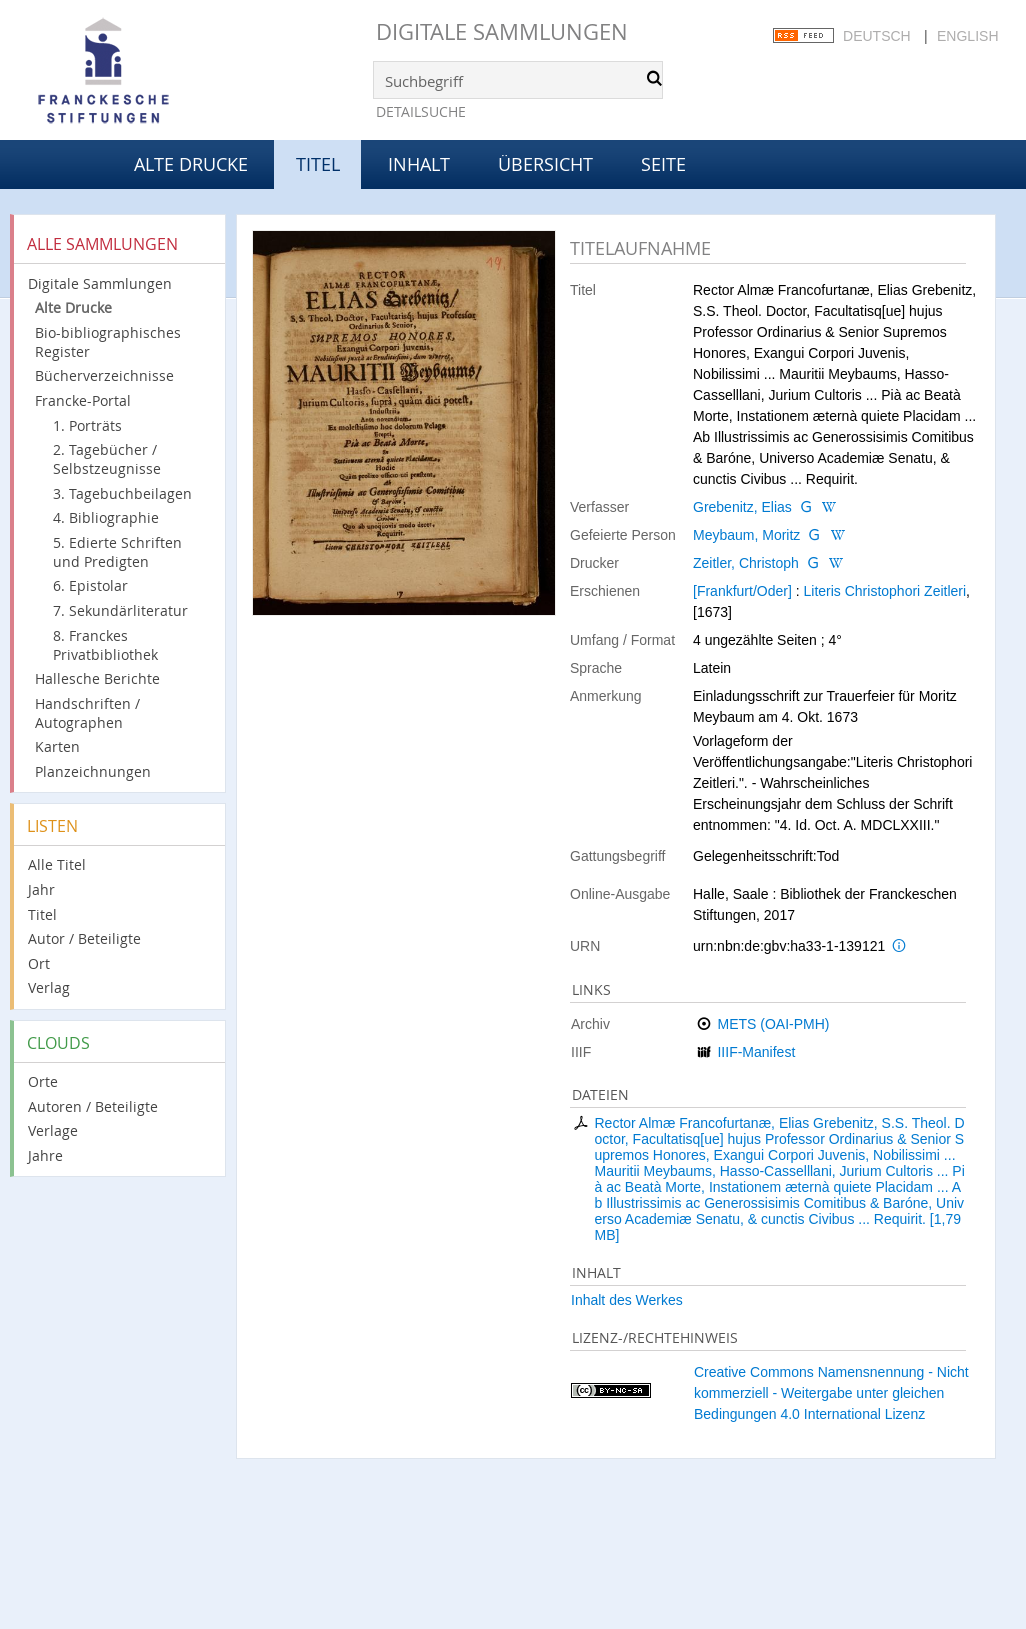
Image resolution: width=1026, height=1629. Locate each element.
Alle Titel (57, 864)
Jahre (45, 1155)
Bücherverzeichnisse (104, 375)
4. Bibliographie (106, 517)
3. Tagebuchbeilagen (122, 493)
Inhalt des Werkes (627, 1300)
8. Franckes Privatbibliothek (105, 645)
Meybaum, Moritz (746, 535)
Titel (42, 914)
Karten (57, 746)
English (967, 36)
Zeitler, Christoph (746, 563)
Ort (39, 963)
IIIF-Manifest (756, 1052)
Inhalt (419, 164)
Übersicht (545, 164)
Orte (43, 1081)
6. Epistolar (90, 585)
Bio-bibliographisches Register (108, 342)
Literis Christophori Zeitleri (884, 591)
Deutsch (877, 36)
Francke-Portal (83, 400)
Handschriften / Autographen (87, 713)
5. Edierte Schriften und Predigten (117, 552)
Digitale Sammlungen (502, 31)
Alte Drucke (191, 164)
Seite (663, 164)
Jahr (41, 889)
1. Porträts (87, 425)
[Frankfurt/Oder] (742, 591)
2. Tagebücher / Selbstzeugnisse (107, 459)
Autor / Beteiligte (84, 938)
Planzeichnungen (93, 771)
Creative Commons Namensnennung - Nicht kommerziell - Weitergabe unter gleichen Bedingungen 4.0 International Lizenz (831, 1393)
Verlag (49, 987)
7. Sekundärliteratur (120, 610)
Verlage (53, 1130)
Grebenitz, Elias (742, 507)
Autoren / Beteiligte (93, 1106)
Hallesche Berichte (97, 678)
